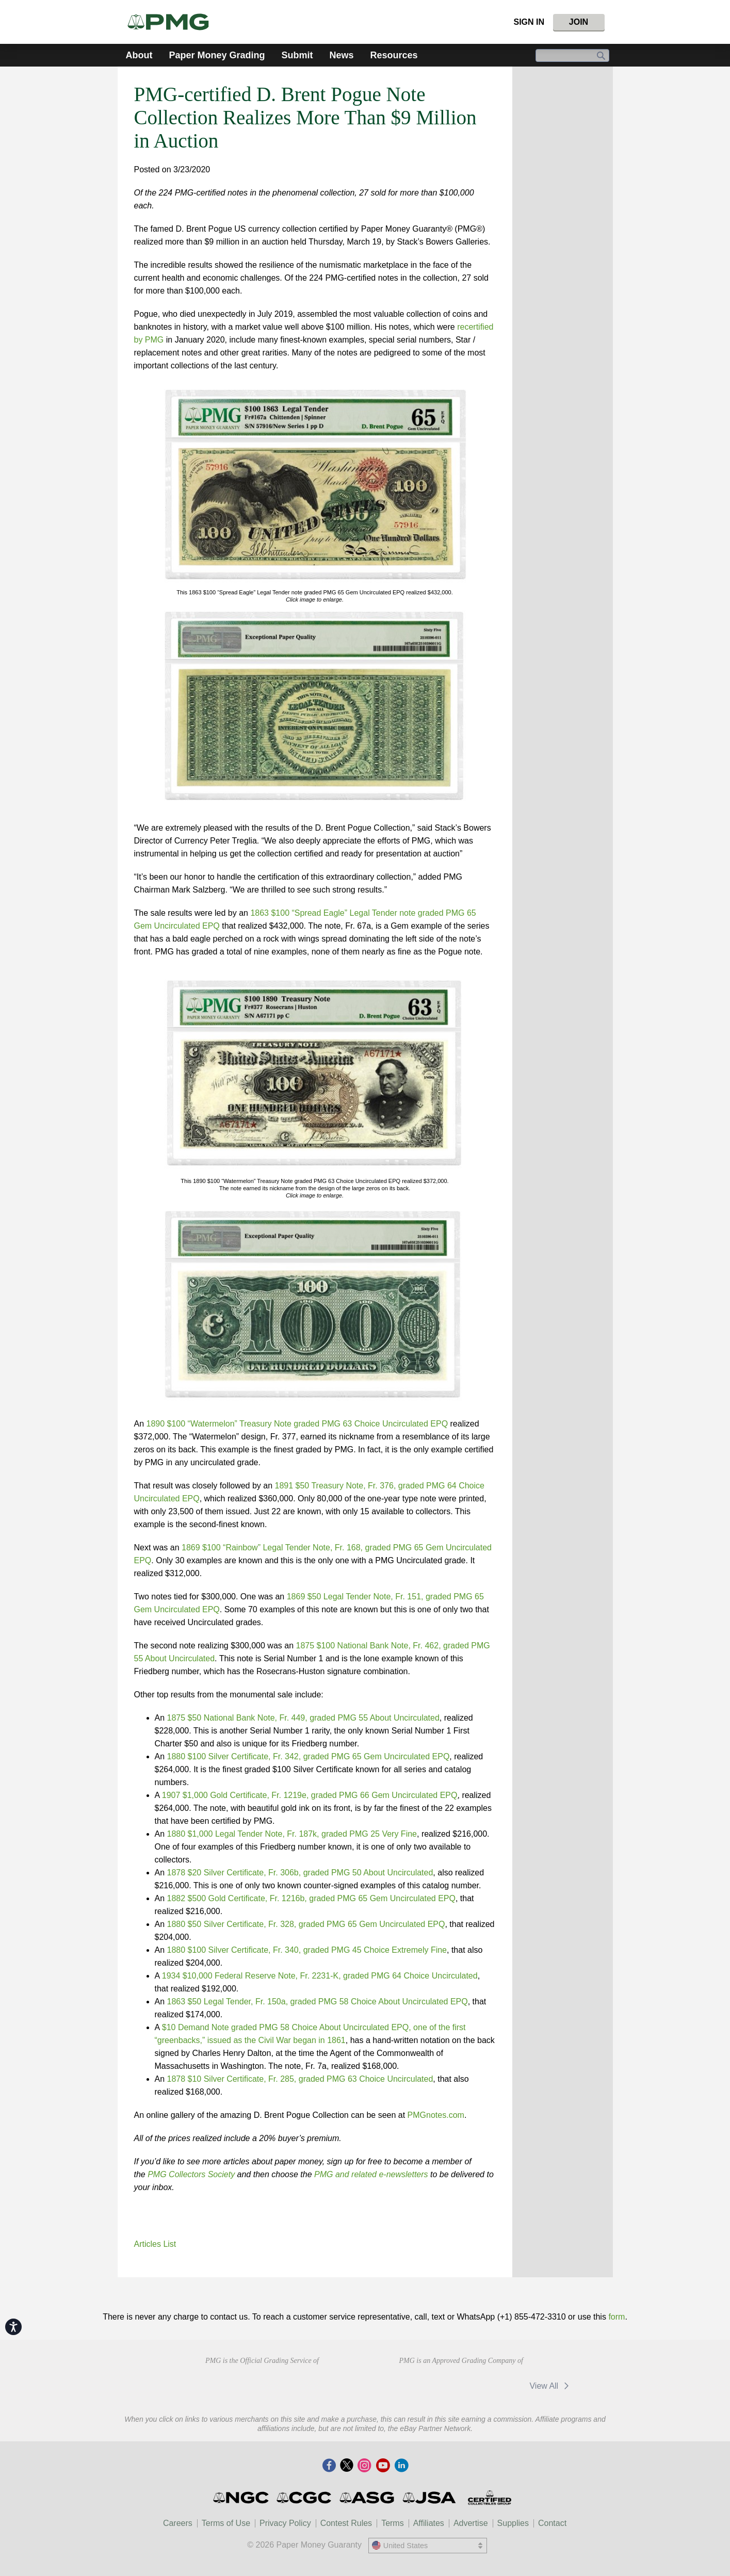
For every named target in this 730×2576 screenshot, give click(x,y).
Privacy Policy (285, 2523)
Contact (552, 2523)
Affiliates (428, 2523)
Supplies (513, 2523)
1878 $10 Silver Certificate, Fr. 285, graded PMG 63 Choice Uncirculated (300, 2079)
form (616, 2316)
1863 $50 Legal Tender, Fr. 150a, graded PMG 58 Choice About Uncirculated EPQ (317, 2001)
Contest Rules (346, 2523)
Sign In (528, 22)
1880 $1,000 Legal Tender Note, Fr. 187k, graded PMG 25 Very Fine (292, 1833)
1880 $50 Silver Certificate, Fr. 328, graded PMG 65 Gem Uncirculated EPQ (306, 1924)
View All (550, 2385)
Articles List (155, 2244)
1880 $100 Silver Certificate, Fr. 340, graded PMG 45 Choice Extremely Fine (307, 1950)
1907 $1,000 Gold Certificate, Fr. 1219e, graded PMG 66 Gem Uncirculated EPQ (310, 1795)
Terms (392, 2523)
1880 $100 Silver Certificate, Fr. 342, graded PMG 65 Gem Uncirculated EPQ (308, 1756)
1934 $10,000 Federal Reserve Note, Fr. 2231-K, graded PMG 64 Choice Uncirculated (320, 1975)
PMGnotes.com (436, 2115)
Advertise (470, 2523)
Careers (177, 2523)
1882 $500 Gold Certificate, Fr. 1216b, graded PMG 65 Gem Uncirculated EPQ (311, 1898)
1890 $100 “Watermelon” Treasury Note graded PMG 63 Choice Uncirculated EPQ (297, 1423)
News (342, 55)
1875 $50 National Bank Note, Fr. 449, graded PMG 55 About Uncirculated (303, 1717)
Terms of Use (226, 2523)
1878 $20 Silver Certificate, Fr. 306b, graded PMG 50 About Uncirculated (300, 1872)
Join (578, 22)
